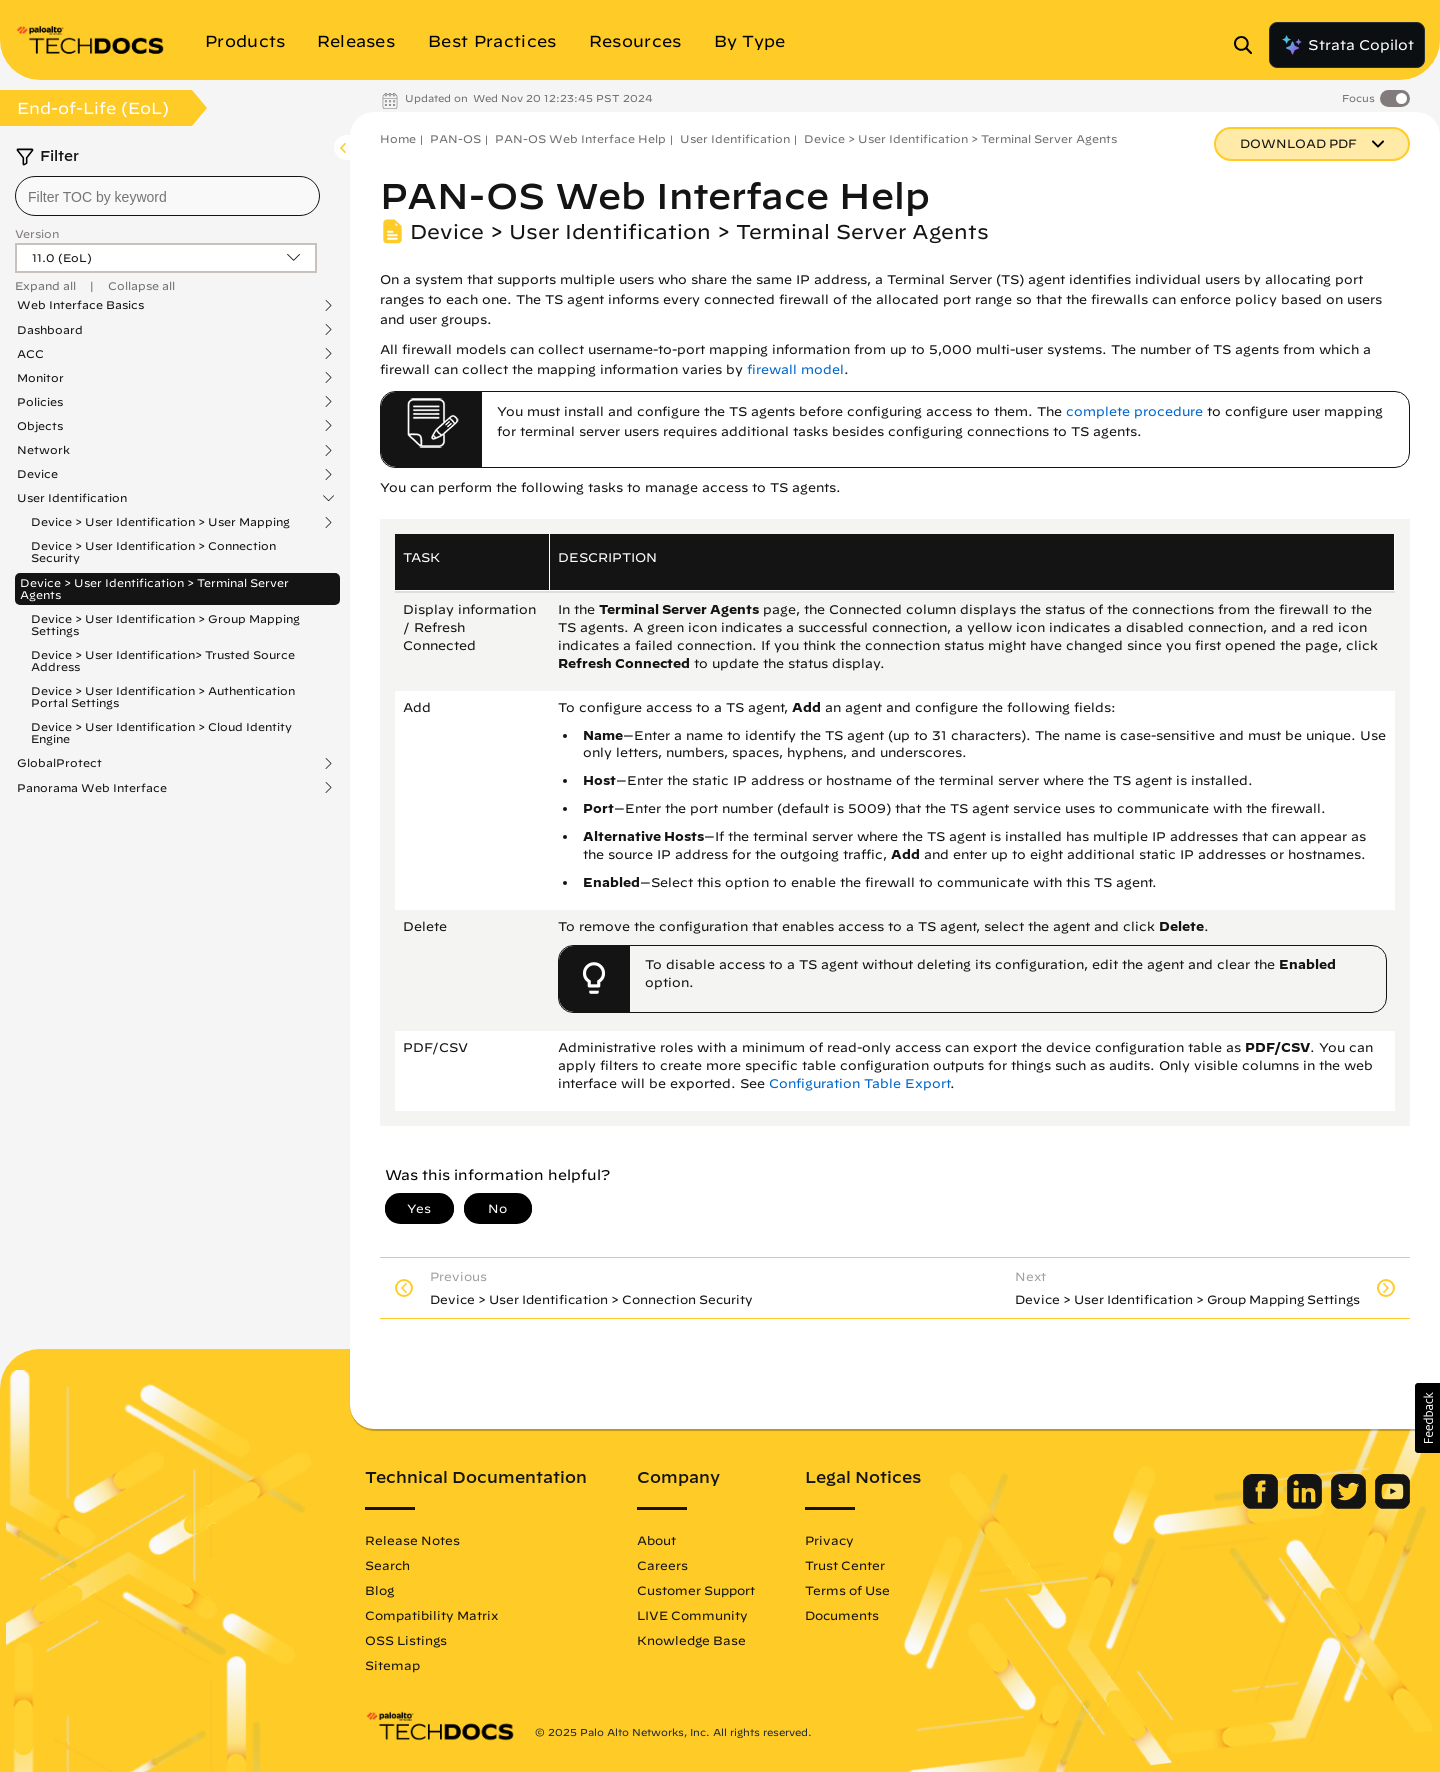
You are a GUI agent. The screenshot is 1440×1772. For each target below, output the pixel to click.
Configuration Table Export (859, 1083)
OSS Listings (406, 1640)
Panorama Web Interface (92, 788)
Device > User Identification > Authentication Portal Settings (163, 696)
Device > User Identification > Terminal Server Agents (154, 588)
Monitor (40, 378)
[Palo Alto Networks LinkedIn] (1306, 1504)
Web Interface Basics (80, 305)
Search (387, 1565)
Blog (379, 1590)
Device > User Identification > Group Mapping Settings (165, 624)
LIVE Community (692, 1615)
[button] (1427, 1418)
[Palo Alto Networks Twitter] (1350, 1504)
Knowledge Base (691, 1640)
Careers (662, 1565)
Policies (40, 402)
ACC (30, 354)
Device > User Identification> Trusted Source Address (163, 660)
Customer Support (696, 1590)
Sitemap (392, 1665)
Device (37, 474)
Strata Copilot (1347, 45)
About (656, 1540)
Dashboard (50, 330)
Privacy (829, 1540)
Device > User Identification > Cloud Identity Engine (161, 732)
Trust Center (845, 1565)
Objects (40, 426)
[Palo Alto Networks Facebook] (1262, 1504)
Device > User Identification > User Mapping (160, 522)
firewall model (795, 369)
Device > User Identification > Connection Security (153, 551)
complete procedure (1134, 411)
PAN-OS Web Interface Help (580, 138)
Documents (842, 1615)
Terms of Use (847, 1590)
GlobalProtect (59, 763)
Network (43, 450)
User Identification (72, 498)
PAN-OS (455, 138)
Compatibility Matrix (431, 1615)
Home (398, 138)
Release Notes (412, 1540)
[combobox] (167, 196)
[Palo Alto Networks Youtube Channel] (1392, 1504)
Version (37, 233)
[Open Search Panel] (1249, 45)
